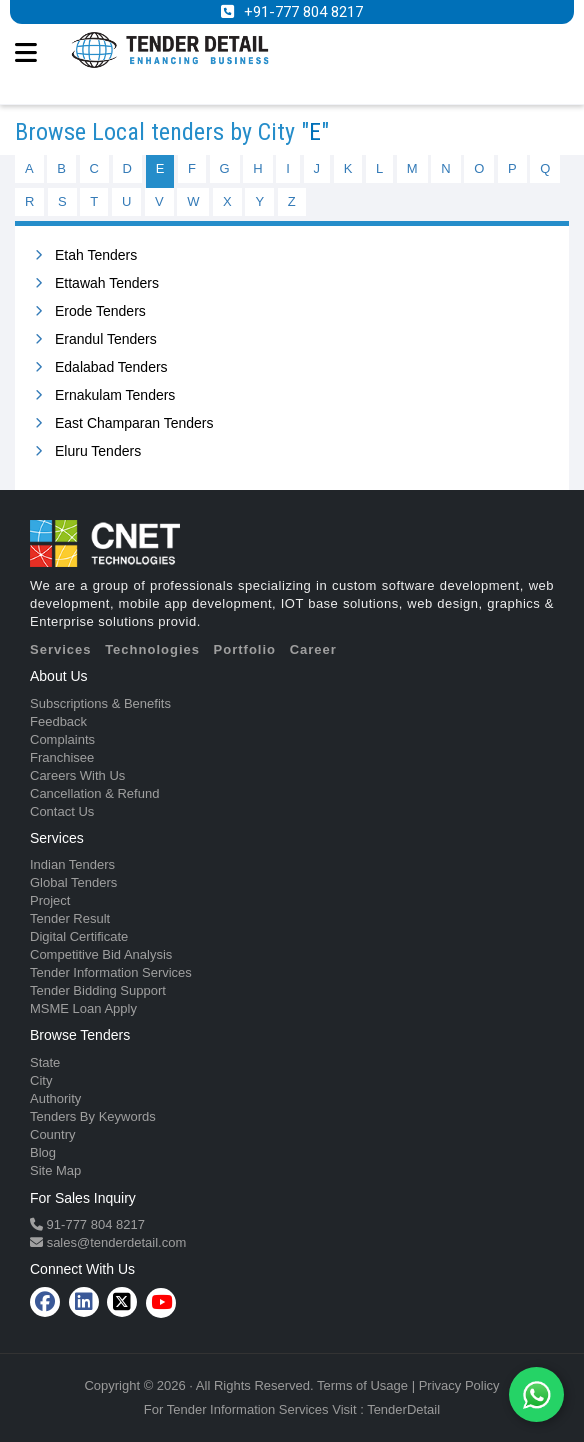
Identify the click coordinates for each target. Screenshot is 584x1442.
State (45, 1062)
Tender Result (70, 918)
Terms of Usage (362, 1385)
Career (313, 649)
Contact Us (62, 811)
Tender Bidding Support (98, 990)
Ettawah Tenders (107, 283)
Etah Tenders (96, 255)
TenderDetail (403, 1409)
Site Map (55, 1170)
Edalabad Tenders (111, 367)
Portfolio (245, 649)
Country (53, 1134)
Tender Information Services (111, 972)
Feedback (58, 721)
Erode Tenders (100, 311)
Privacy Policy (459, 1385)
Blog (43, 1152)
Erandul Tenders (106, 339)
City (41, 1080)
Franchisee (62, 757)
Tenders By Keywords (93, 1116)
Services (61, 649)
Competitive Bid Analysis (101, 954)
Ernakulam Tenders (115, 395)
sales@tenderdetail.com (114, 1242)
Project (50, 900)
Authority (55, 1098)
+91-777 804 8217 (303, 12)
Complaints (62, 739)
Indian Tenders (72, 864)
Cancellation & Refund (94, 793)
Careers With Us (77, 775)
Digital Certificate (79, 936)
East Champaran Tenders (134, 423)
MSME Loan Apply (83, 1008)
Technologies (152, 649)
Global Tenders (73, 882)
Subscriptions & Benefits (100, 703)
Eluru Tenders (98, 451)
